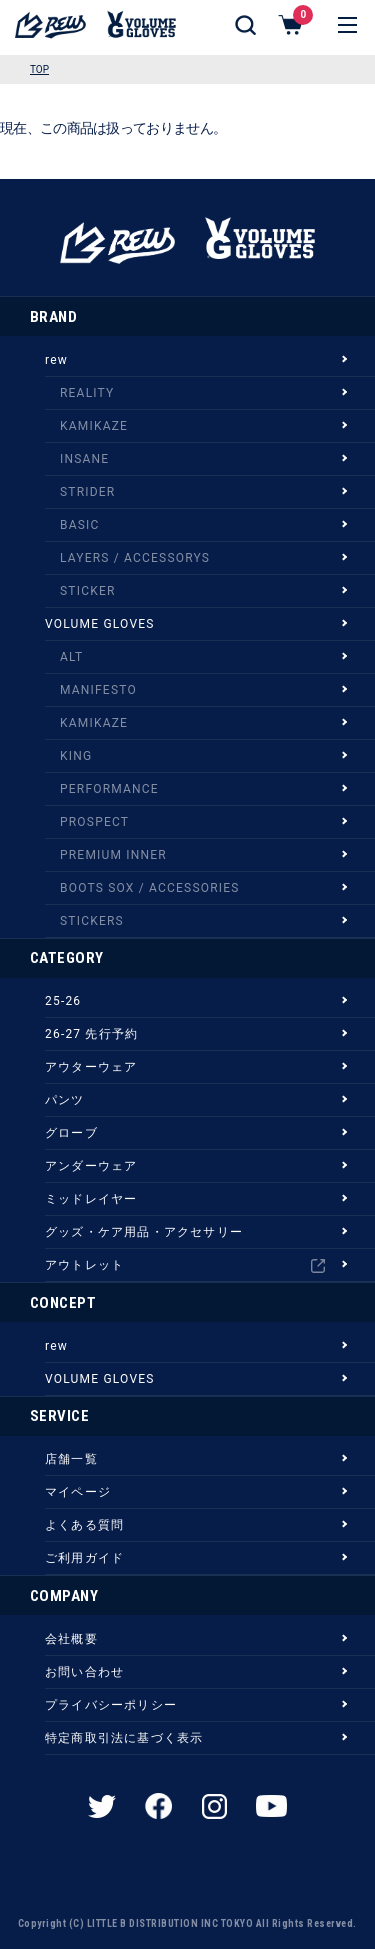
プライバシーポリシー (111, 1705)
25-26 (63, 1001)
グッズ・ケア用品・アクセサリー (144, 1232)
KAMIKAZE (94, 426)
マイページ (78, 1492)
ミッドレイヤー (91, 1199)
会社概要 (71, 1639)
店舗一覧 (71, 1459)
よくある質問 (84, 1525)
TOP (39, 69)
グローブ (71, 1133)
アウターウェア (91, 1067)
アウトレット (185, 1265)
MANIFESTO (98, 690)
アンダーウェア (91, 1166)
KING (76, 756)
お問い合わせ (84, 1672)
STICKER (88, 591)
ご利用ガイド (84, 1558)
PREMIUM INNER (113, 855)
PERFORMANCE (109, 789)
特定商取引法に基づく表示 (124, 1738)
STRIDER (87, 492)
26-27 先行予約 (91, 1034)
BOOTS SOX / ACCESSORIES (150, 888)
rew (56, 360)
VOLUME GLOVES (100, 624)
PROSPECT (94, 822)
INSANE (84, 459)
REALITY (87, 393)
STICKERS (92, 921)
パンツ (65, 1100)
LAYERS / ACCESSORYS (135, 558)
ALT (71, 657)
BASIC (80, 525)
